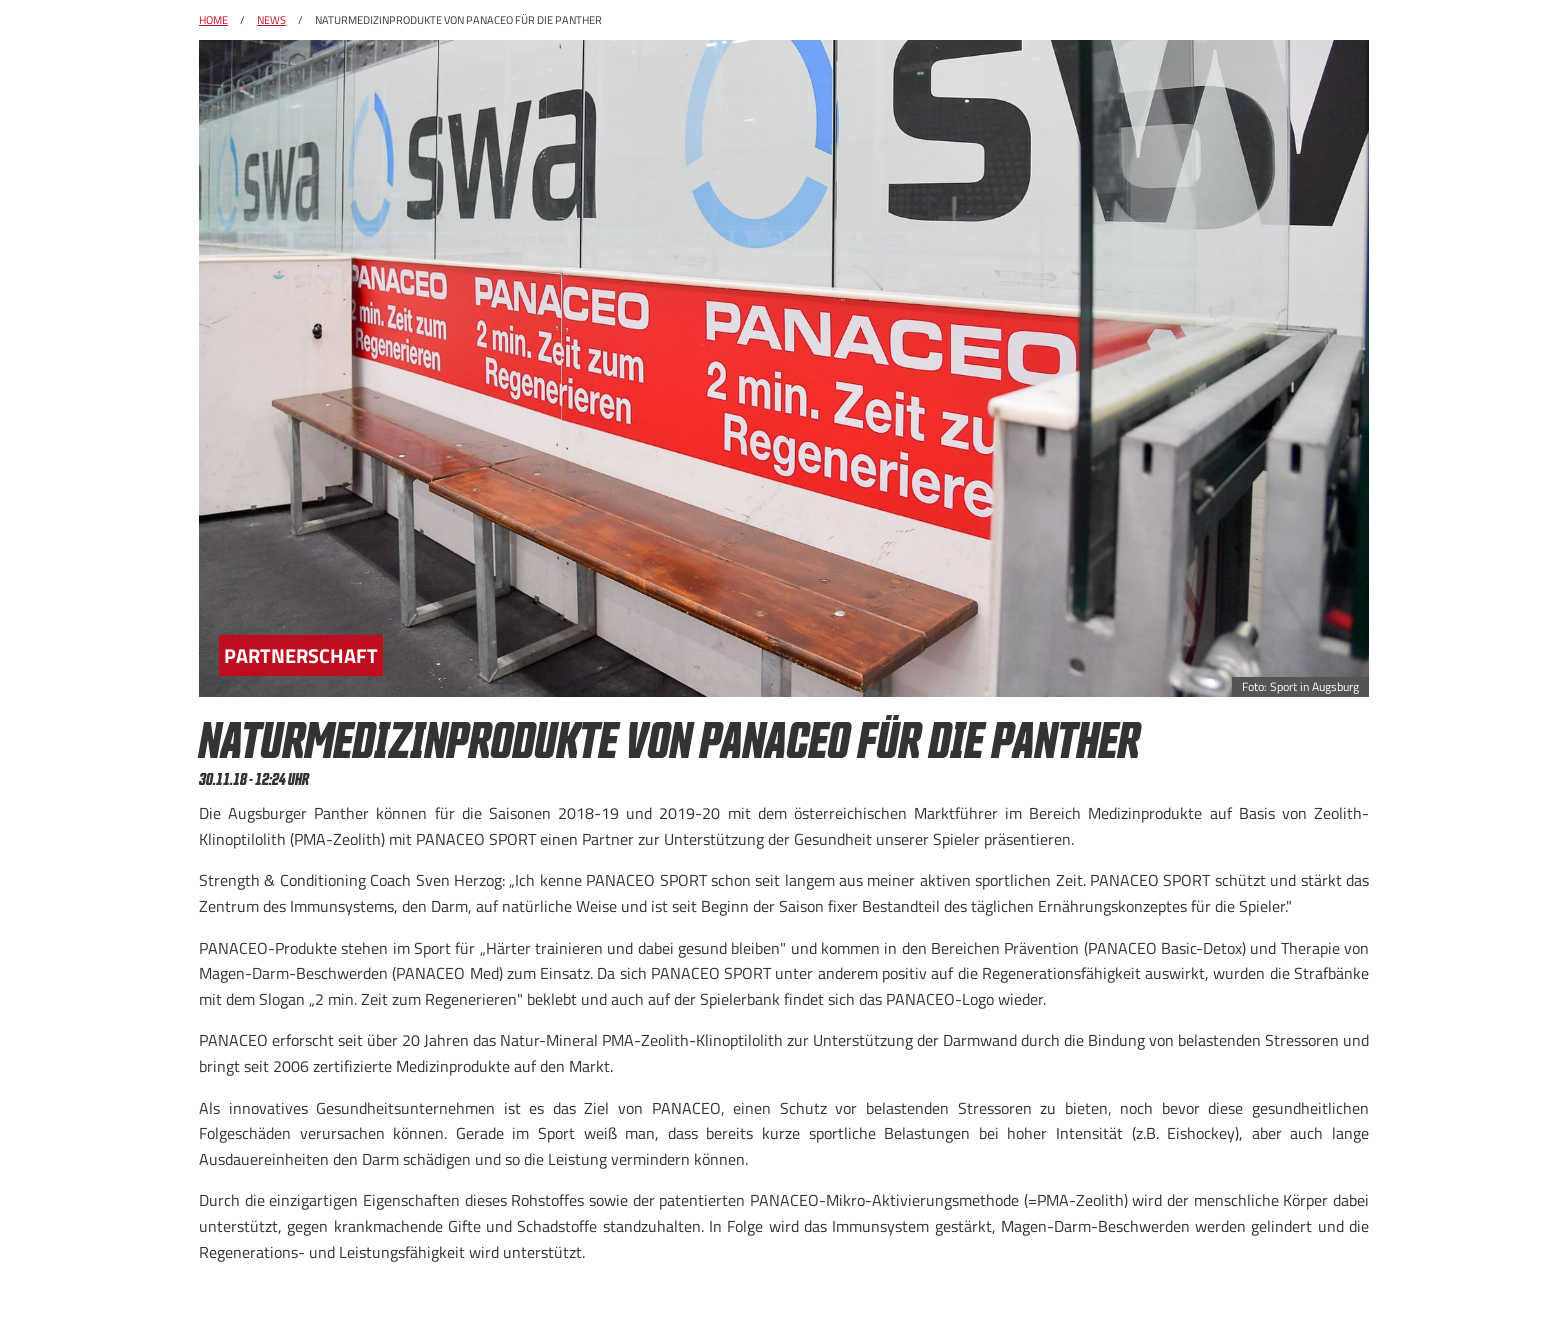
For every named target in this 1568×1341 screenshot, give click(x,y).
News (271, 20)
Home (213, 20)
